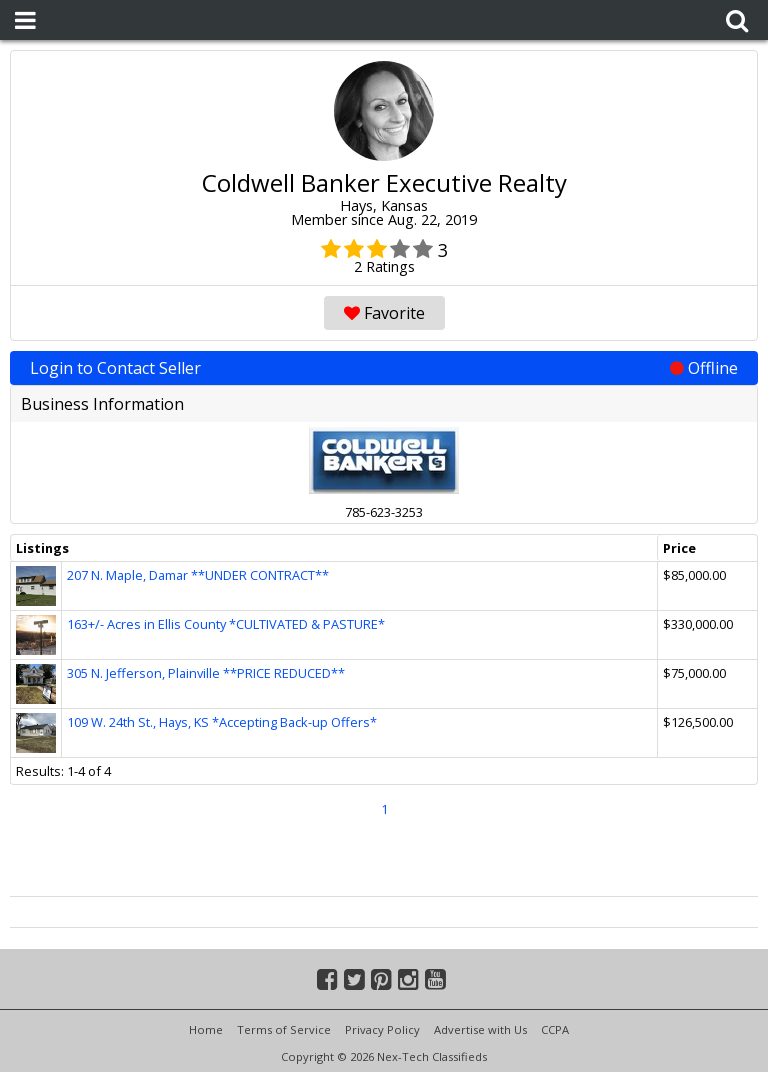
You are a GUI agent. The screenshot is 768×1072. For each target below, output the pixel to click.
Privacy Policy (382, 1029)
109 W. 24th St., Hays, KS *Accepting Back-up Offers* (222, 722)
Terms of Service (284, 1029)
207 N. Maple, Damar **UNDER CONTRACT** (198, 575)
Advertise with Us (480, 1029)
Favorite (384, 313)
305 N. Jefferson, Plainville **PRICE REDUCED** (206, 673)
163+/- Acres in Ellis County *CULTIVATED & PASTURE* (226, 624)
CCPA (555, 1029)
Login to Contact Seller (384, 368)
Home (206, 1029)
